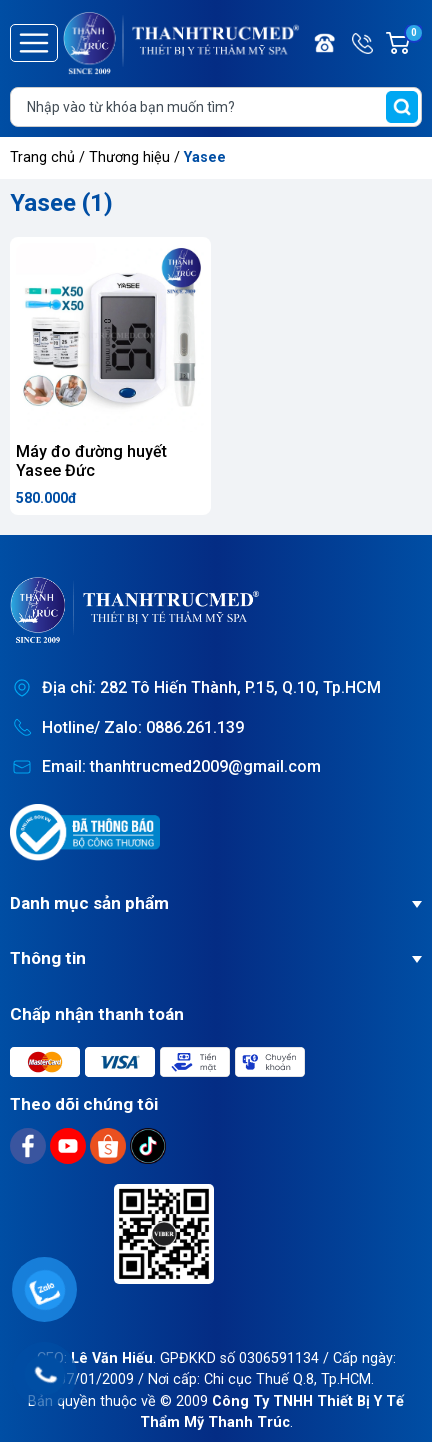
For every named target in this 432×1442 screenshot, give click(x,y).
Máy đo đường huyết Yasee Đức (91, 461)
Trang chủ (42, 157)
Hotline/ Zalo (364, 43)
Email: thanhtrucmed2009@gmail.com (181, 766)
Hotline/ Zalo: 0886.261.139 (143, 727)
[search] (402, 107)
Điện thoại (326, 43)
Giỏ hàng (413, 43)
